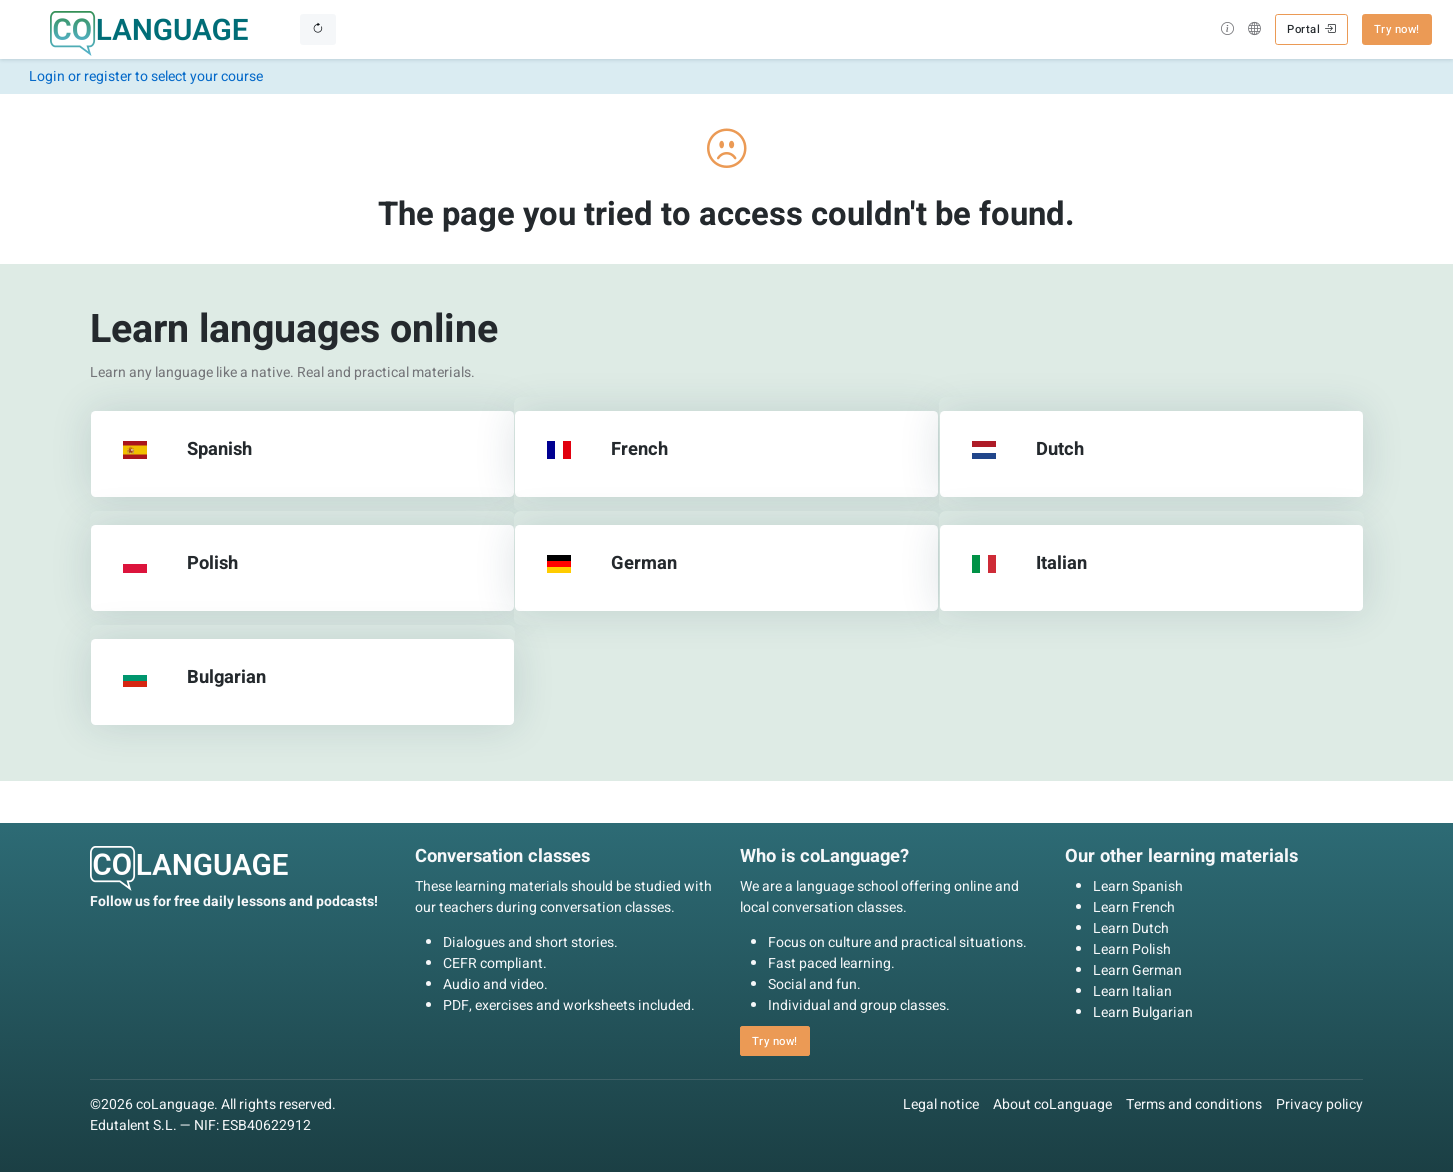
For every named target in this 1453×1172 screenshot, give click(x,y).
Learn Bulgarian (1143, 1012)
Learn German (1137, 970)
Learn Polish (1132, 949)
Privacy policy (1319, 1104)
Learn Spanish (1138, 886)
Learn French (1134, 907)
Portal (1311, 29)
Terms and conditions (1194, 1104)
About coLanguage (1052, 1104)
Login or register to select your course (146, 76)
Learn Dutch (1131, 928)
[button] (1227, 31)
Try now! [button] (1397, 29)
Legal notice (941, 1104)
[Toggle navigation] (318, 29)
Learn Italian (1132, 991)
